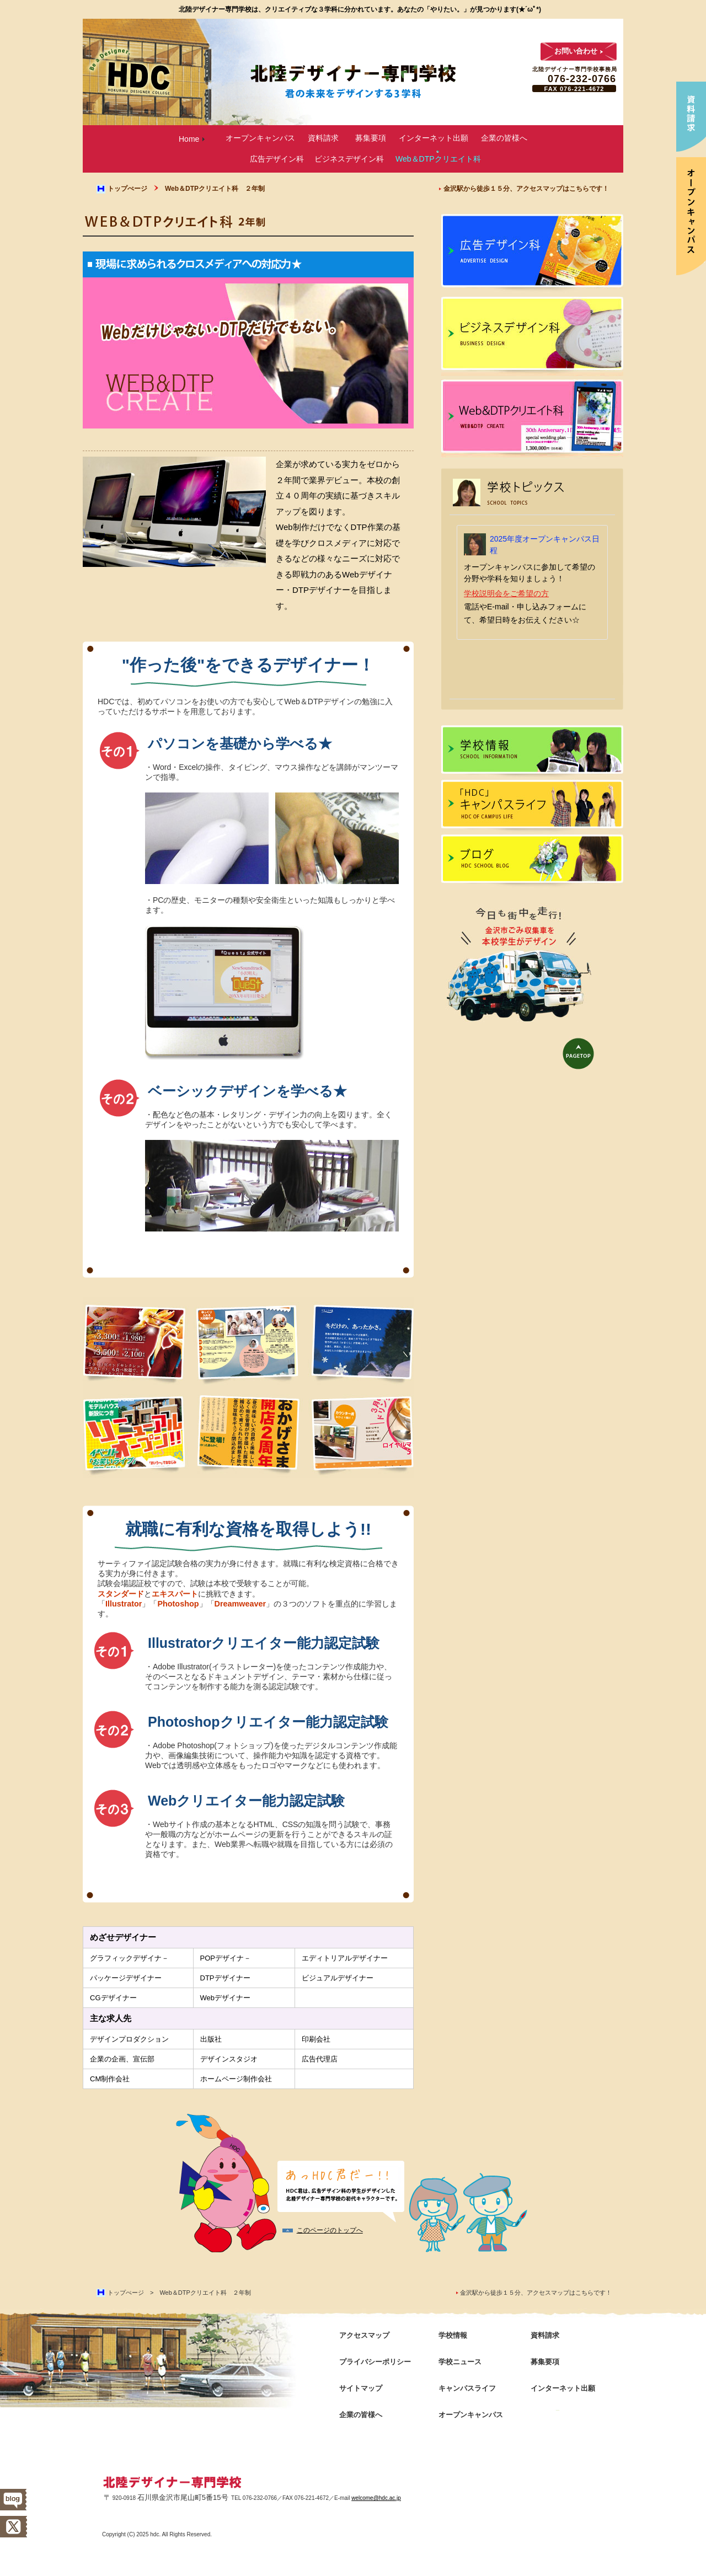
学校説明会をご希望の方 (506, 593)
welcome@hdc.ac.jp (376, 2498)
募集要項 (370, 137)
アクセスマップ (364, 2335)
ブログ (532, 861)
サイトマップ (360, 2388)
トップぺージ (127, 188)
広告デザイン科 (277, 158)
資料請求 (323, 137)
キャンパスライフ (532, 807)
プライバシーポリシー (375, 2362)
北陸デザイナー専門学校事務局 (574, 69)
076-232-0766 (582, 78)
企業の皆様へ (504, 137)
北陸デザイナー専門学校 (173, 2483)
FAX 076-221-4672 (574, 88)
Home (189, 139)
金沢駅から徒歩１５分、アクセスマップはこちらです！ (526, 188)
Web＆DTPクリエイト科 (438, 158)
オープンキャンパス (260, 137)
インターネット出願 (433, 137)
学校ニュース (460, 2362)
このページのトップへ (330, 2230)
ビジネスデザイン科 (349, 158)
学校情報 (532, 752)
